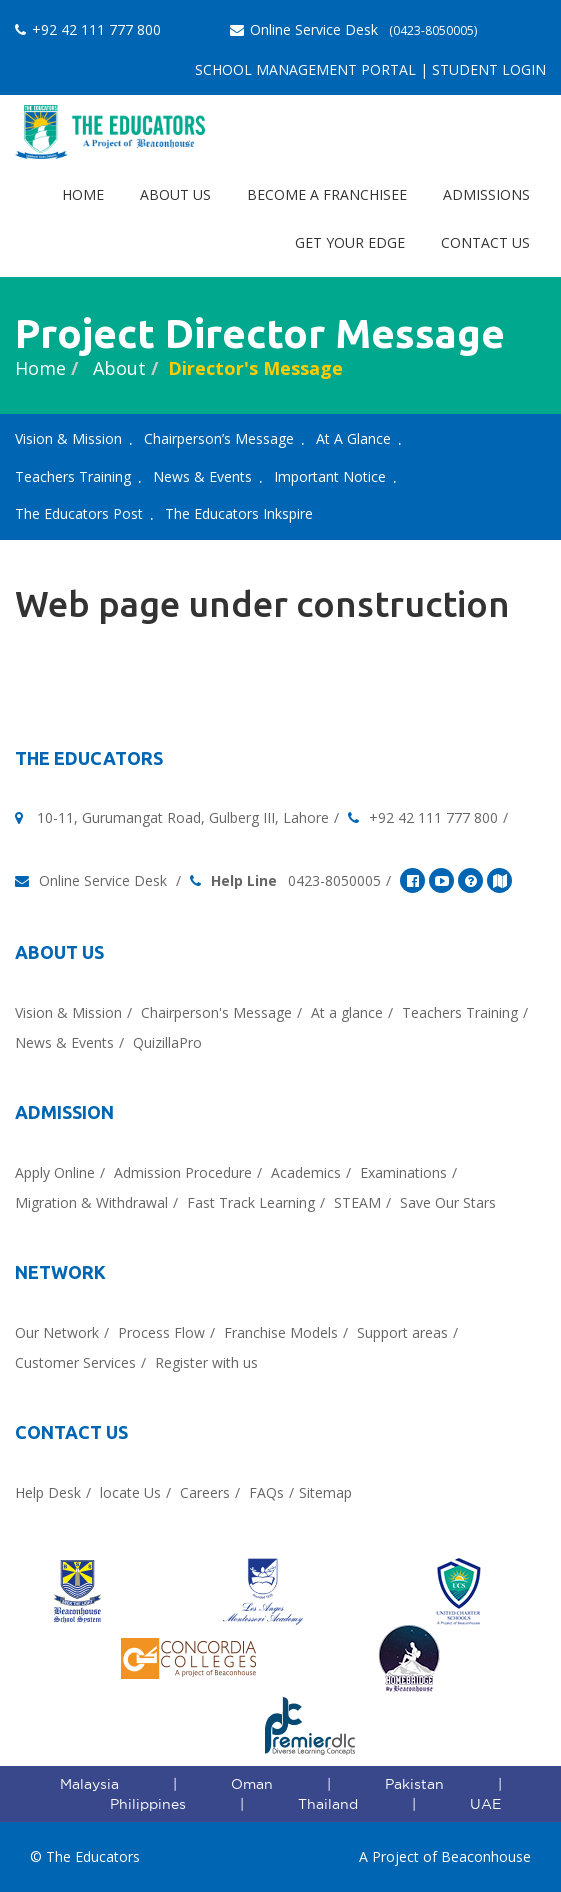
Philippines (148, 1804)
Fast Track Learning (251, 1202)
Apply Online (55, 1172)
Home (83, 194)
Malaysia (89, 1784)
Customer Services (75, 1362)
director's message (255, 368)
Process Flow (161, 1332)
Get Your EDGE (350, 242)
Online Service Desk (353, 29)
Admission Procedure (183, 1172)
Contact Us (485, 242)
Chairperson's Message (216, 1012)
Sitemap (325, 1492)
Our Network (57, 1332)
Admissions (486, 194)
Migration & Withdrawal (91, 1202)
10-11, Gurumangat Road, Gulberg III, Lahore (183, 817)
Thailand (328, 1804)
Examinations (403, 1172)
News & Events (202, 476)
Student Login (489, 69)
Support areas (402, 1332)
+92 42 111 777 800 (88, 29)
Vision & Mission (68, 438)
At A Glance (353, 438)
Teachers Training (73, 476)
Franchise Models (281, 1332)
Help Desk (48, 1492)
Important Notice (330, 476)
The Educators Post (79, 513)
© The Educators (85, 1856)
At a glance (347, 1012)
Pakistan (414, 1784)
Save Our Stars (448, 1202)
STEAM (357, 1202)
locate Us (130, 1492)
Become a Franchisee (327, 194)
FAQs (266, 1492)
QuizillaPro (167, 1042)
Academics (306, 1172)
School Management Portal (305, 69)
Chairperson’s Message (219, 438)
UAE (485, 1804)
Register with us (206, 1362)
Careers (205, 1492)
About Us (175, 194)
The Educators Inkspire (239, 513)
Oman (252, 1784)
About (117, 368)
